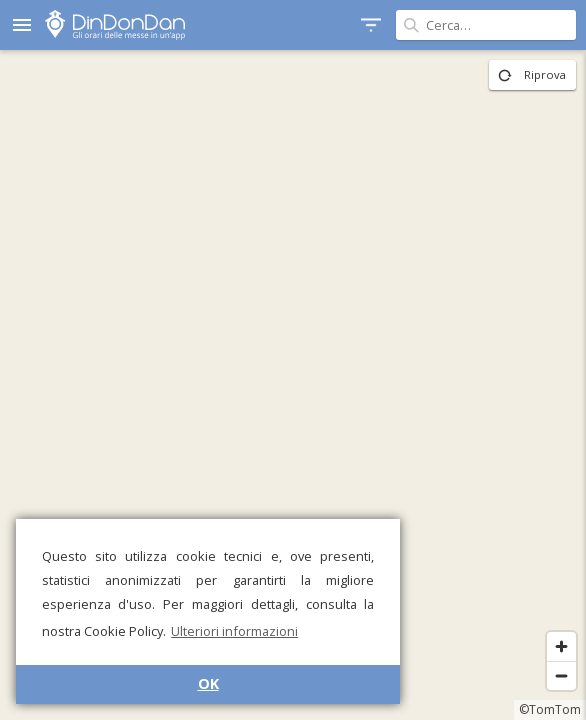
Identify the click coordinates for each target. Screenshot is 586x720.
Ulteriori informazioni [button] (234, 631)
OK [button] (208, 683)
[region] (293, 385)
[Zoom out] (561, 675)
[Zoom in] (561, 646)
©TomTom (550, 709)
